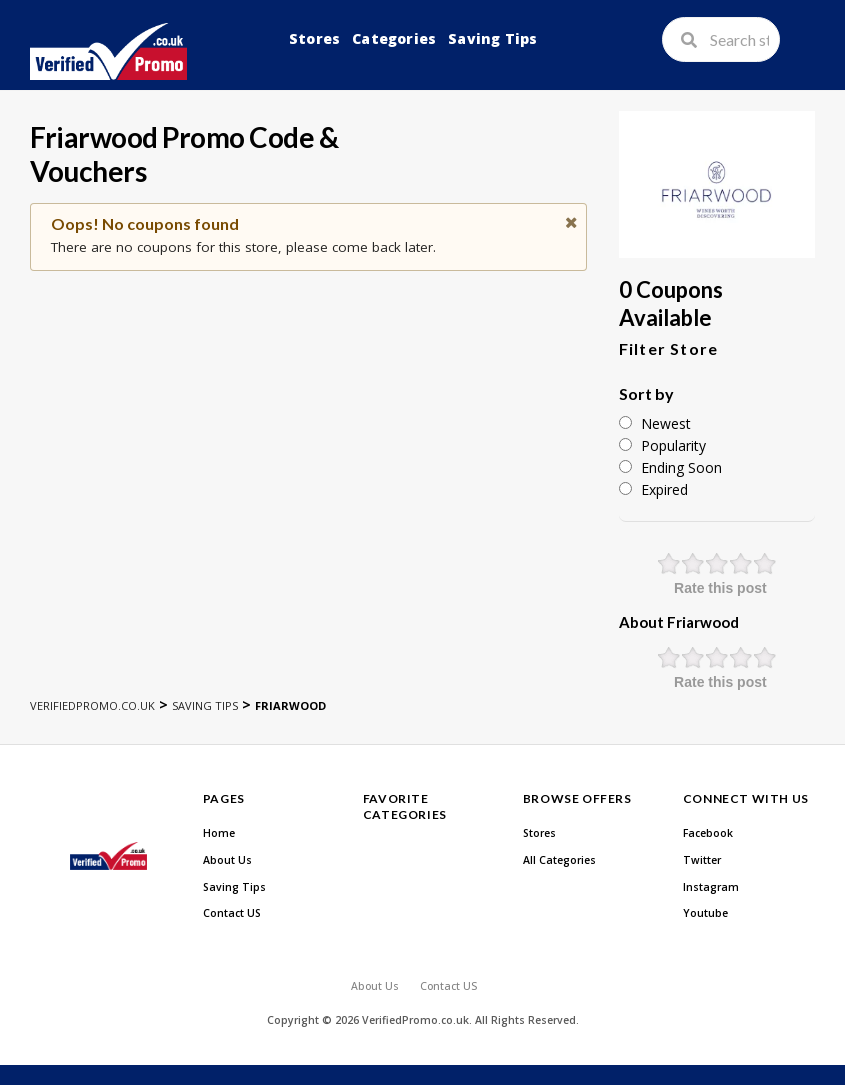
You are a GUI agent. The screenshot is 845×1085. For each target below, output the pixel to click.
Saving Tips (492, 38)
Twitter (702, 860)
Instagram (711, 887)
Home (219, 833)
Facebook (708, 833)
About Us (227, 860)
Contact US (232, 913)
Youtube (705, 913)
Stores (314, 38)
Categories (394, 38)
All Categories (559, 860)
